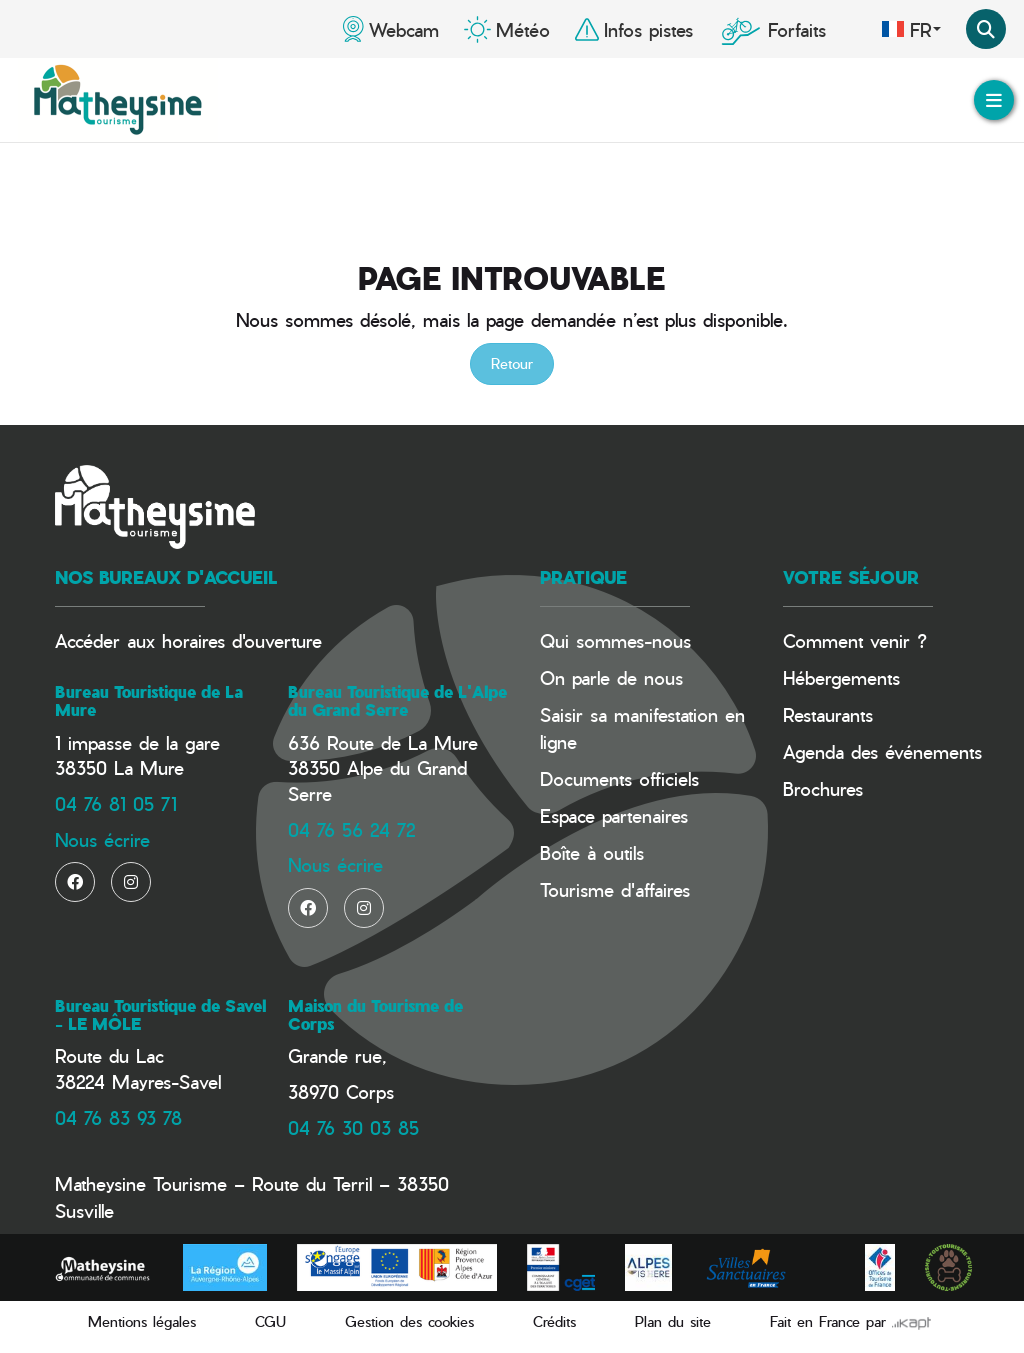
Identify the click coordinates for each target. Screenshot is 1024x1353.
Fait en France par (850, 1321)
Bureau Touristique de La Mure (149, 701)
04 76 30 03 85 (353, 1127)
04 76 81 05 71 (116, 803)
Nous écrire (102, 839)
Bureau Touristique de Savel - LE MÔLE (160, 1015)
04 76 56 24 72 (351, 829)
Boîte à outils (592, 852)
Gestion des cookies (409, 1321)
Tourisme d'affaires (615, 889)
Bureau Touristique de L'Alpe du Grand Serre (397, 701)
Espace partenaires (614, 815)
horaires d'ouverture (242, 640)
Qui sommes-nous (615, 640)
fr (911, 29)
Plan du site (673, 1321)
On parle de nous (611, 677)
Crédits (554, 1321)
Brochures (823, 788)
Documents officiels (619, 778)
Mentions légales (142, 1321)
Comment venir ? (855, 640)
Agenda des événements (882, 751)
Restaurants (828, 714)
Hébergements (841, 677)
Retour (512, 363)
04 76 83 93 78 (118, 1117)
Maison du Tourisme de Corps (375, 1015)
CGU (270, 1321)
